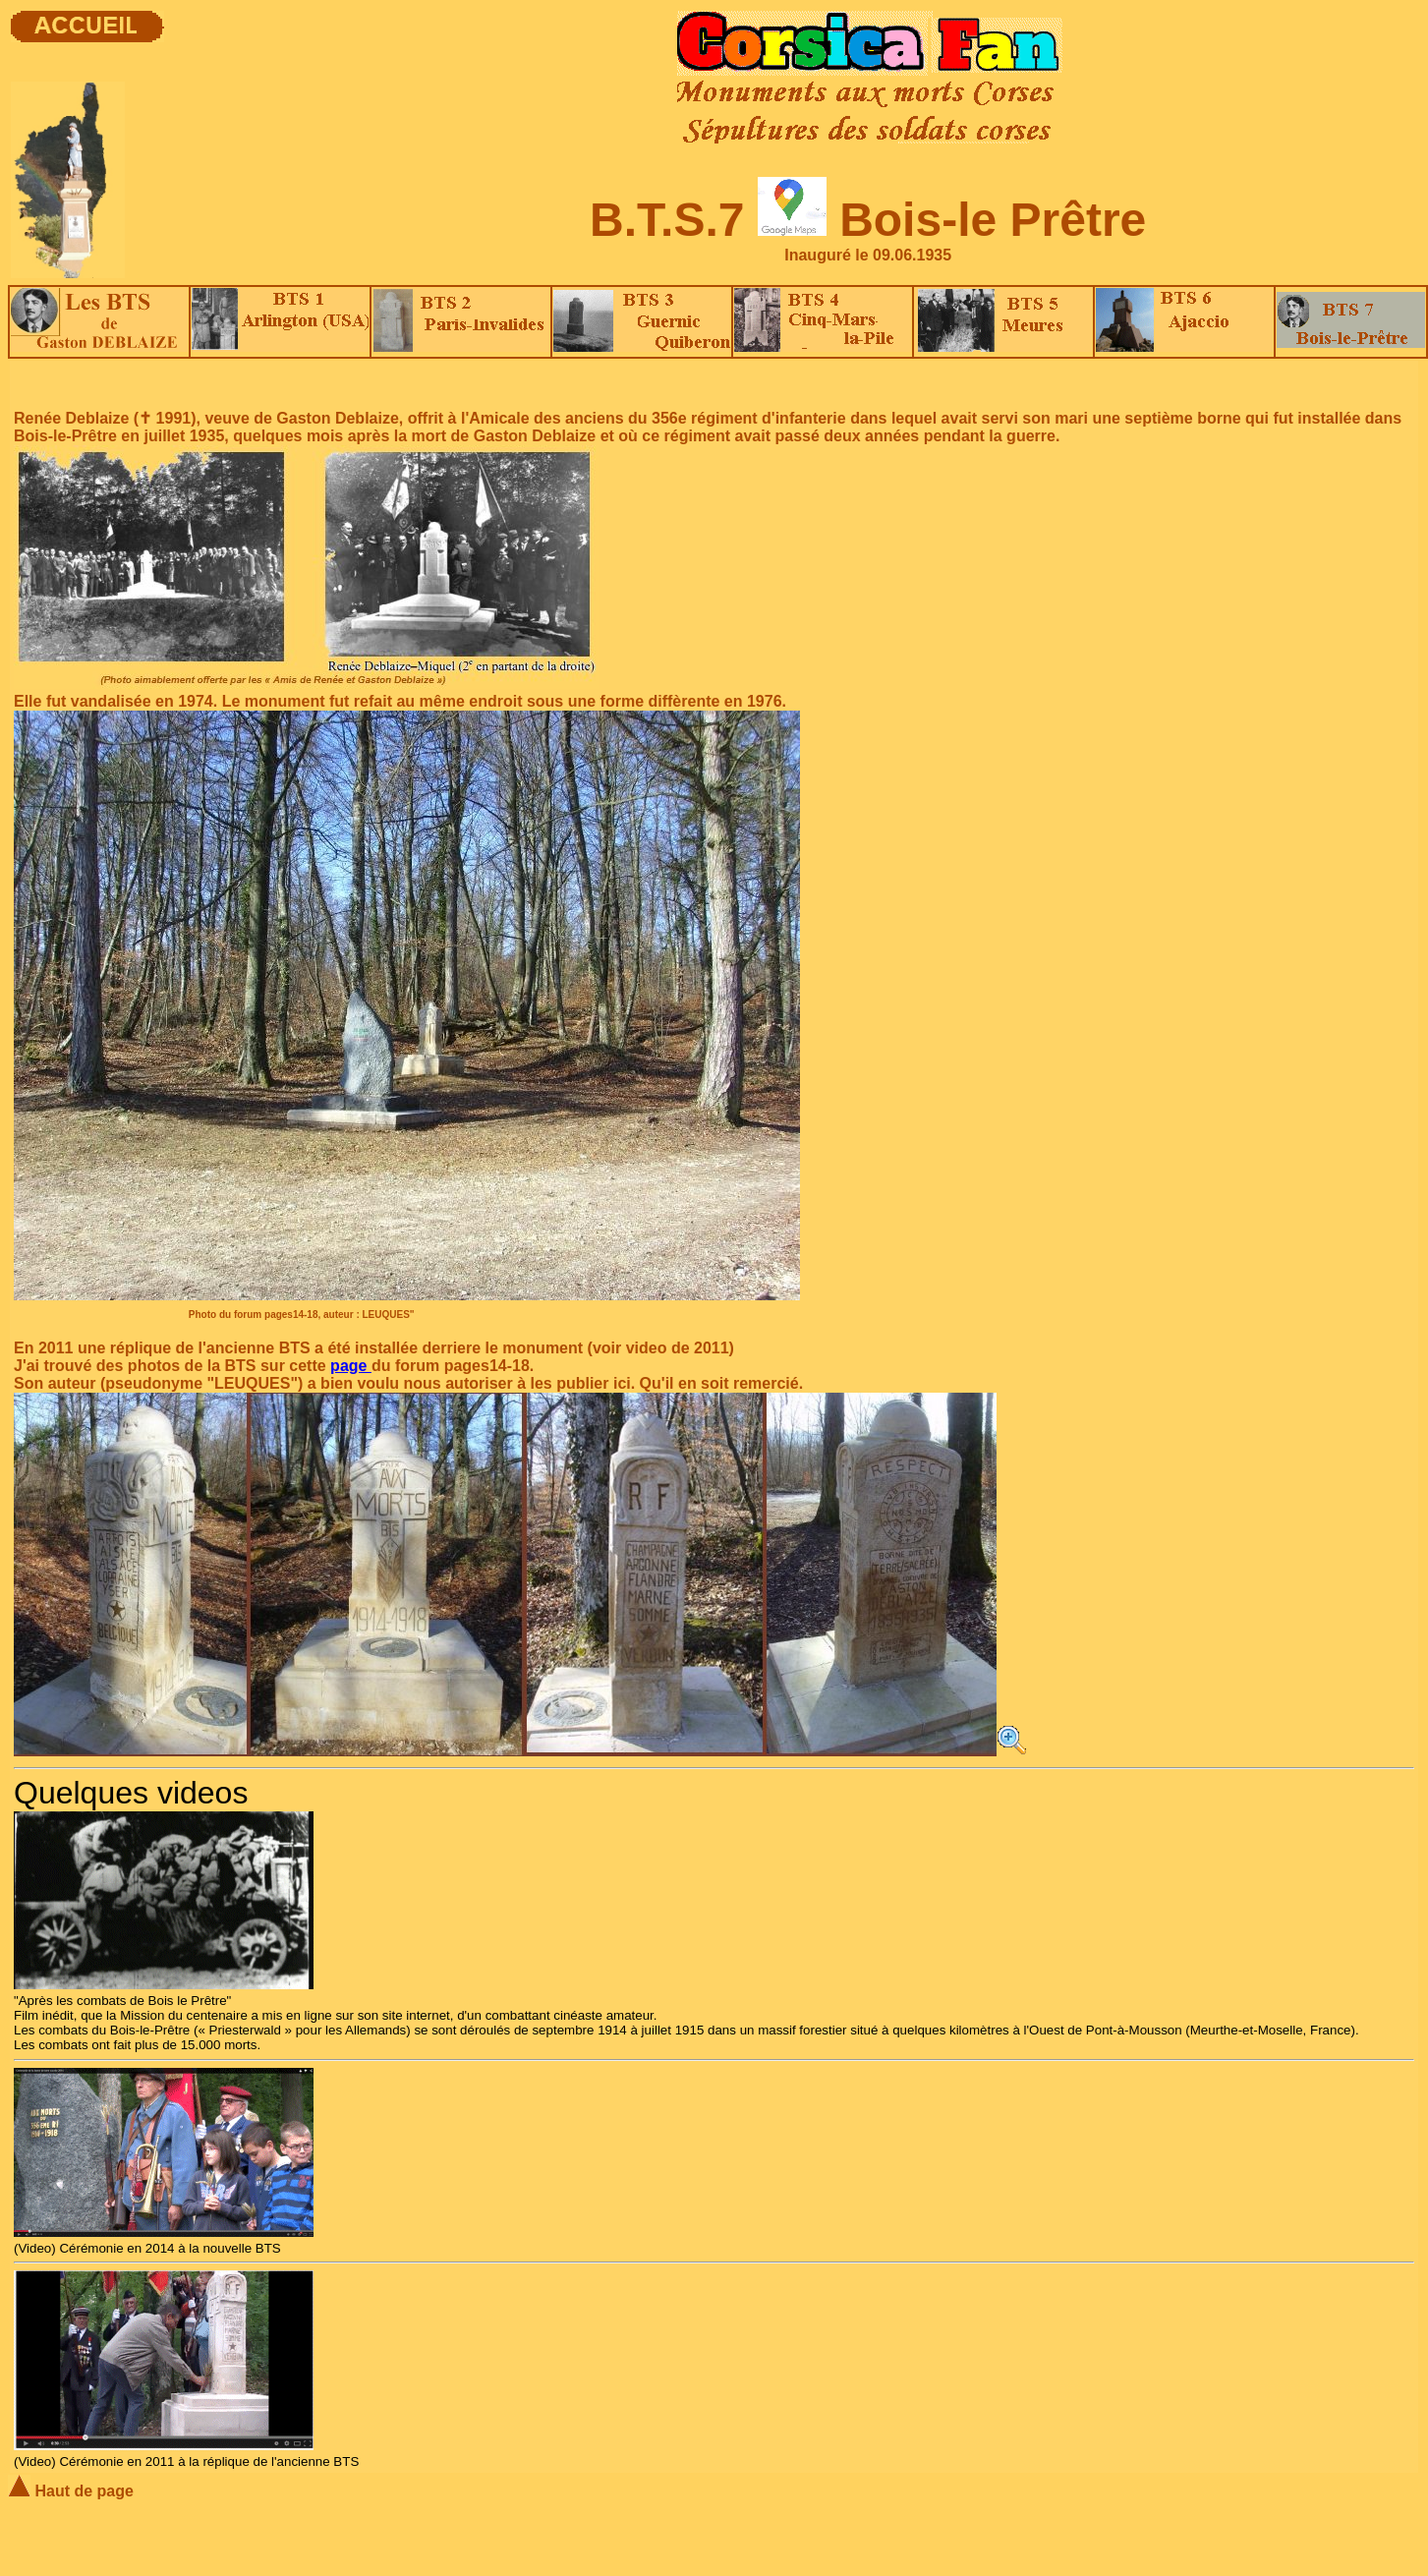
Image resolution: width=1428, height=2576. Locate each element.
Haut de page (71, 2491)
